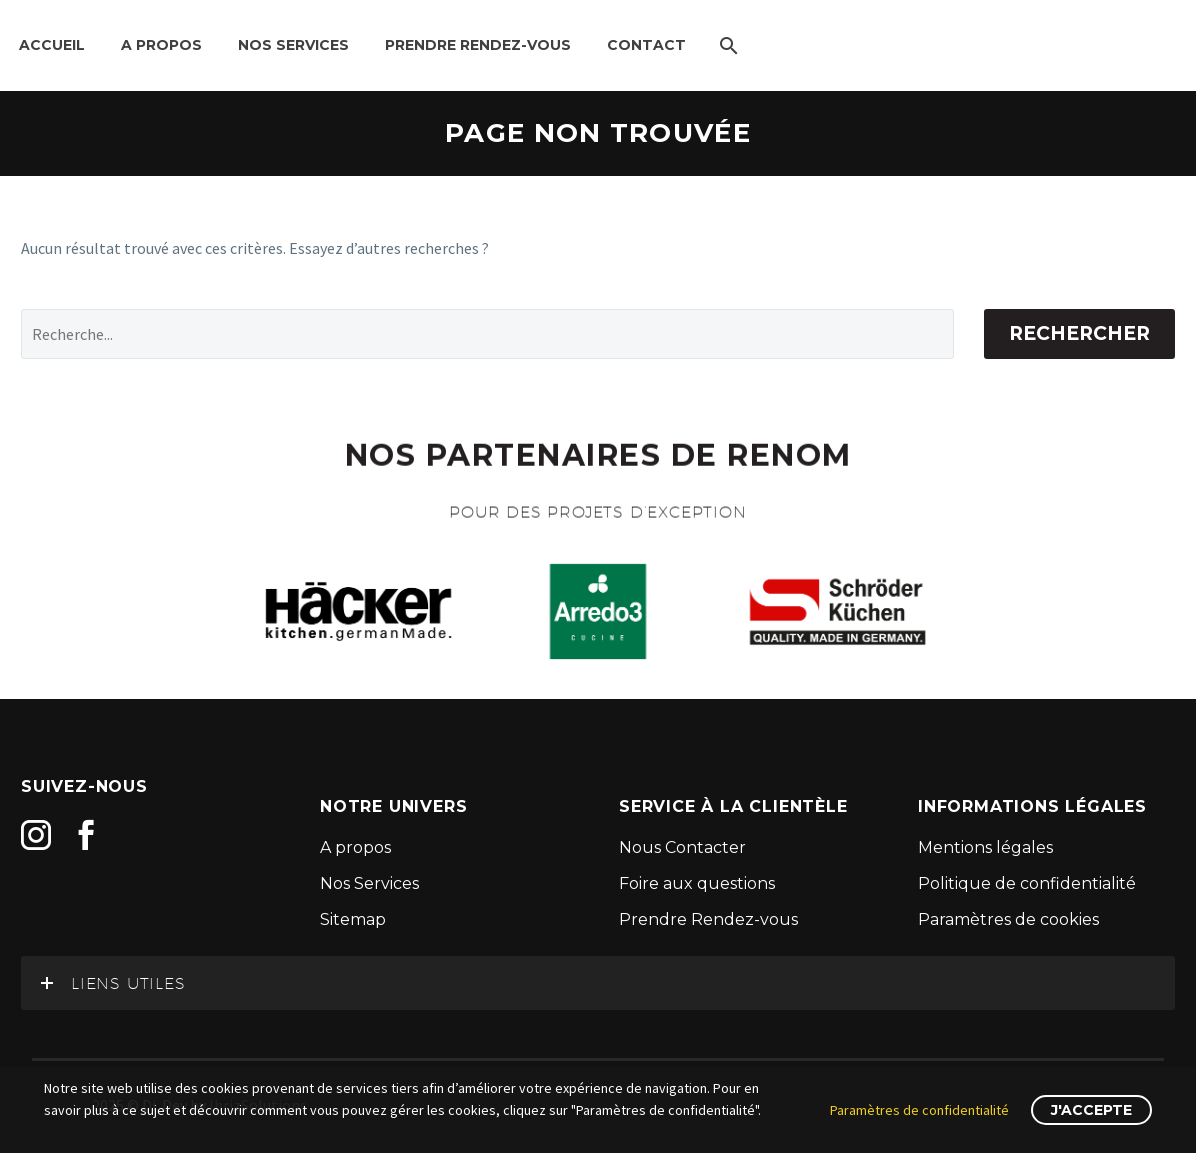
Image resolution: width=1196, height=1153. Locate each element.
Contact (646, 45)
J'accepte (1091, 1110)
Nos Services (293, 45)
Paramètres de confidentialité (919, 1110)
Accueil (52, 45)
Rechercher (1079, 333)
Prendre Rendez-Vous (478, 45)
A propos (161, 45)
